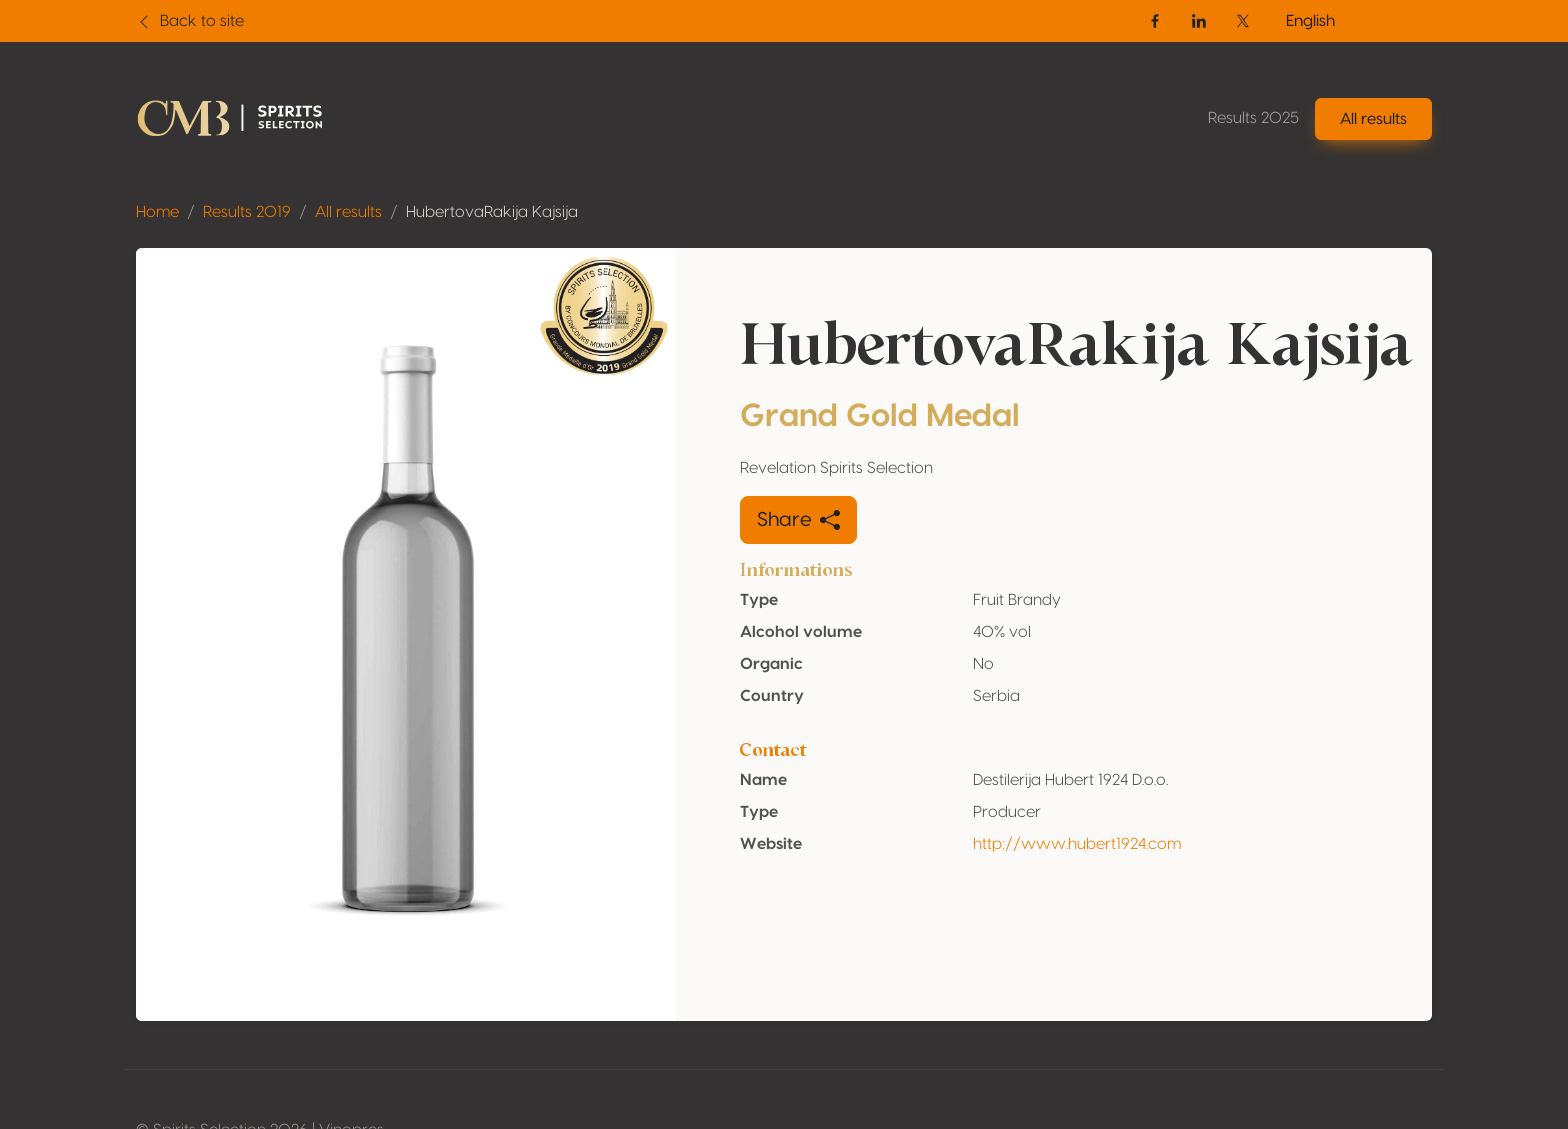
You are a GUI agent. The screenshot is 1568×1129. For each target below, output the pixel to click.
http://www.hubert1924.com (1077, 844)
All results (348, 212)
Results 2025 (1253, 118)
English (1310, 21)
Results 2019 (247, 212)
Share (798, 520)
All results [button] (1373, 119)
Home (157, 212)
